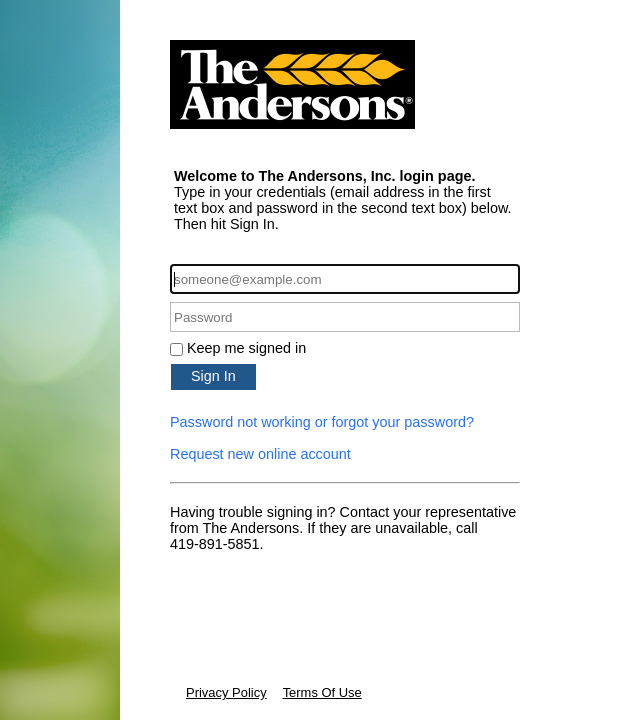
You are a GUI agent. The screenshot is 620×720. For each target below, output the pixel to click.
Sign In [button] (213, 376)
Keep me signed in (246, 348)
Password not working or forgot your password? (322, 422)
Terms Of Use (322, 692)
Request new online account (260, 454)
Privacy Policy (226, 692)
